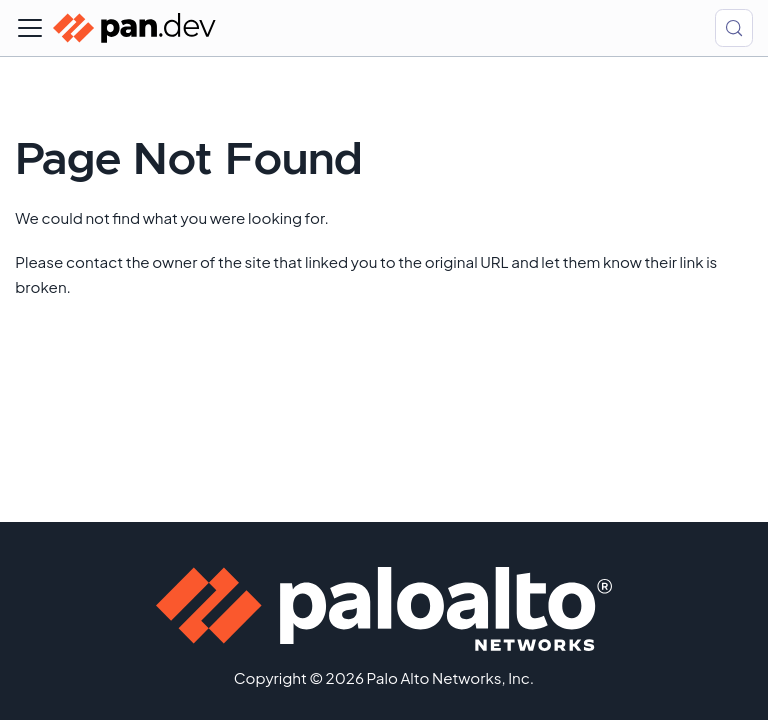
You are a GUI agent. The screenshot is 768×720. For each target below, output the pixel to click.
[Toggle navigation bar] (30, 28)
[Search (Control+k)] (734, 28)
